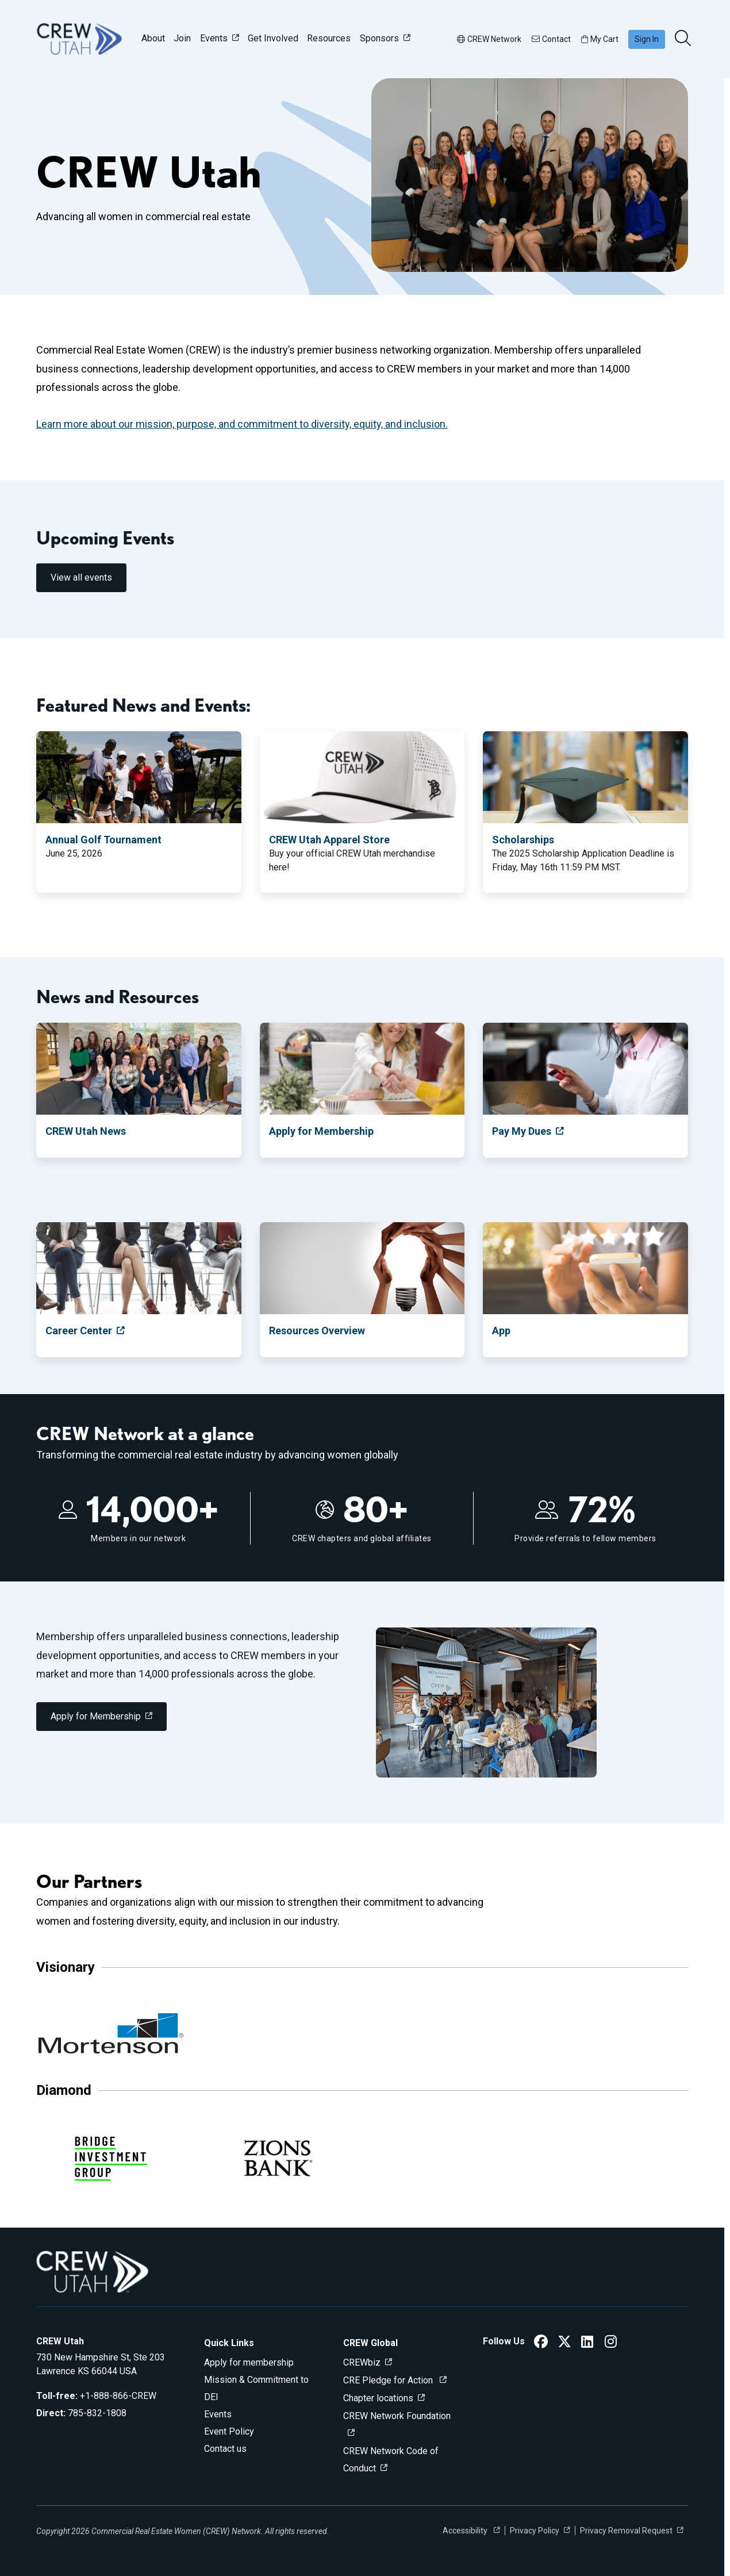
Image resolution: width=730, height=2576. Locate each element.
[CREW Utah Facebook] (541, 2343)
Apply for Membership (321, 1131)
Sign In (647, 39)
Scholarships (523, 840)
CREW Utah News (85, 1131)
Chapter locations (378, 2398)
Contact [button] (551, 39)
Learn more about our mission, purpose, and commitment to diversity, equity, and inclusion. (242, 424)
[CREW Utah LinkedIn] (587, 2343)
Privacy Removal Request (626, 2530)
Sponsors (379, 38)
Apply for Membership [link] (96, 1716)
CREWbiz (362, 2362)
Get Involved (273, 38)
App (501, 1331)
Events (214, 38)
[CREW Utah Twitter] (564, 2343)
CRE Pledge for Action (389, 2380)
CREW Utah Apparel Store (329, 840)
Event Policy (229, 2431)
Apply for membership (249, 2362)
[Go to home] (79, 39)
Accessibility (466, 2530)
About (153, 38)
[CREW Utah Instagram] (611, 2343)
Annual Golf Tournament (103, 840)
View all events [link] (81, 577)
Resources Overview (317, 1331)
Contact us (225, 2448)
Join (182, 38)
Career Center (78, 1331)
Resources (329, 38)
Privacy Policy (534, 2530)
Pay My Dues (521, 1131)
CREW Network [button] (489, 39)
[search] (684, 39)
